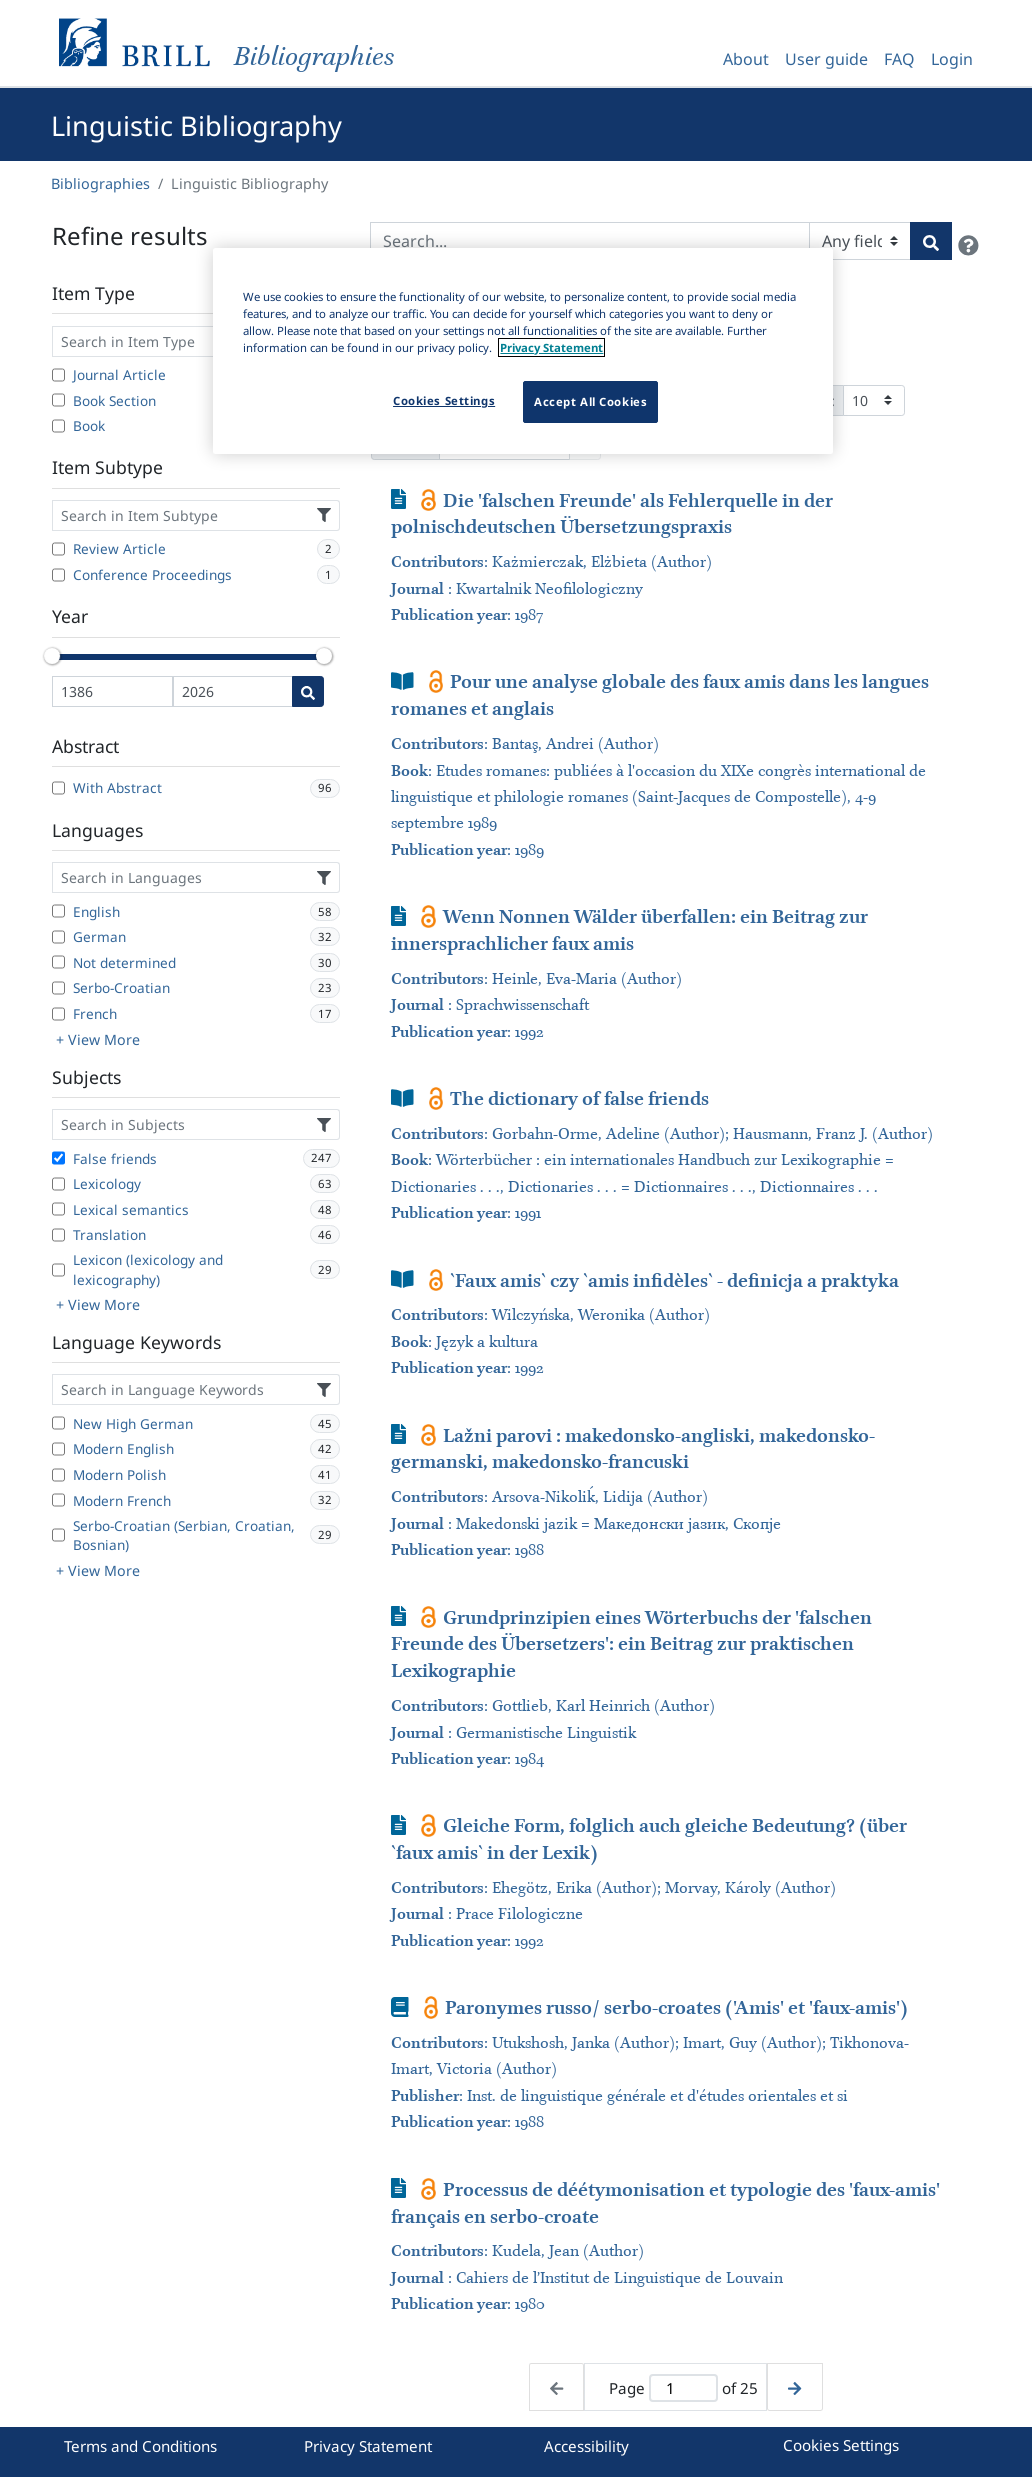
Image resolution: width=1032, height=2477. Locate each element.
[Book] (58, 426)
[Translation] (58, 1235)
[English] (58, 911)
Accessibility (586, 2446)
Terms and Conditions (140, 2446)
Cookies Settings (841, 2445)
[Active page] (683, 2388)
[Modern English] (58, 1449)
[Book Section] (58, 400)
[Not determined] (58, 962)
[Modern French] (58, 1500)
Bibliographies (100, 183)
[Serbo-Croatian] (58, 988)
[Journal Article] (58, 375)
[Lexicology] (58, 1184)
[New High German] (58, 1423)
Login (952, 59)
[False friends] (58, 1158)
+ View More (98, 1039)
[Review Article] (58, 549)
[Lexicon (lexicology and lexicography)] (58, 1270)
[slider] (52, 656)
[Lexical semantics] (58, 1209)
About (746, 59)
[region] (522, 351)
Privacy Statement (368, 2446)
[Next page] (794, 2387)
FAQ (899, 59)
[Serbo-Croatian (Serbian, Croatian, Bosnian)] (58, 1535)
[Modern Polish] (58, 1475)
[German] (58, 937)
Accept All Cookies (590, 401)
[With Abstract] (58, 788)
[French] (58, 1014)
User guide (826, 59)
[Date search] (308, 691)
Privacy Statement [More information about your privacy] (551, 347)
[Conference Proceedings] (58, 575)
